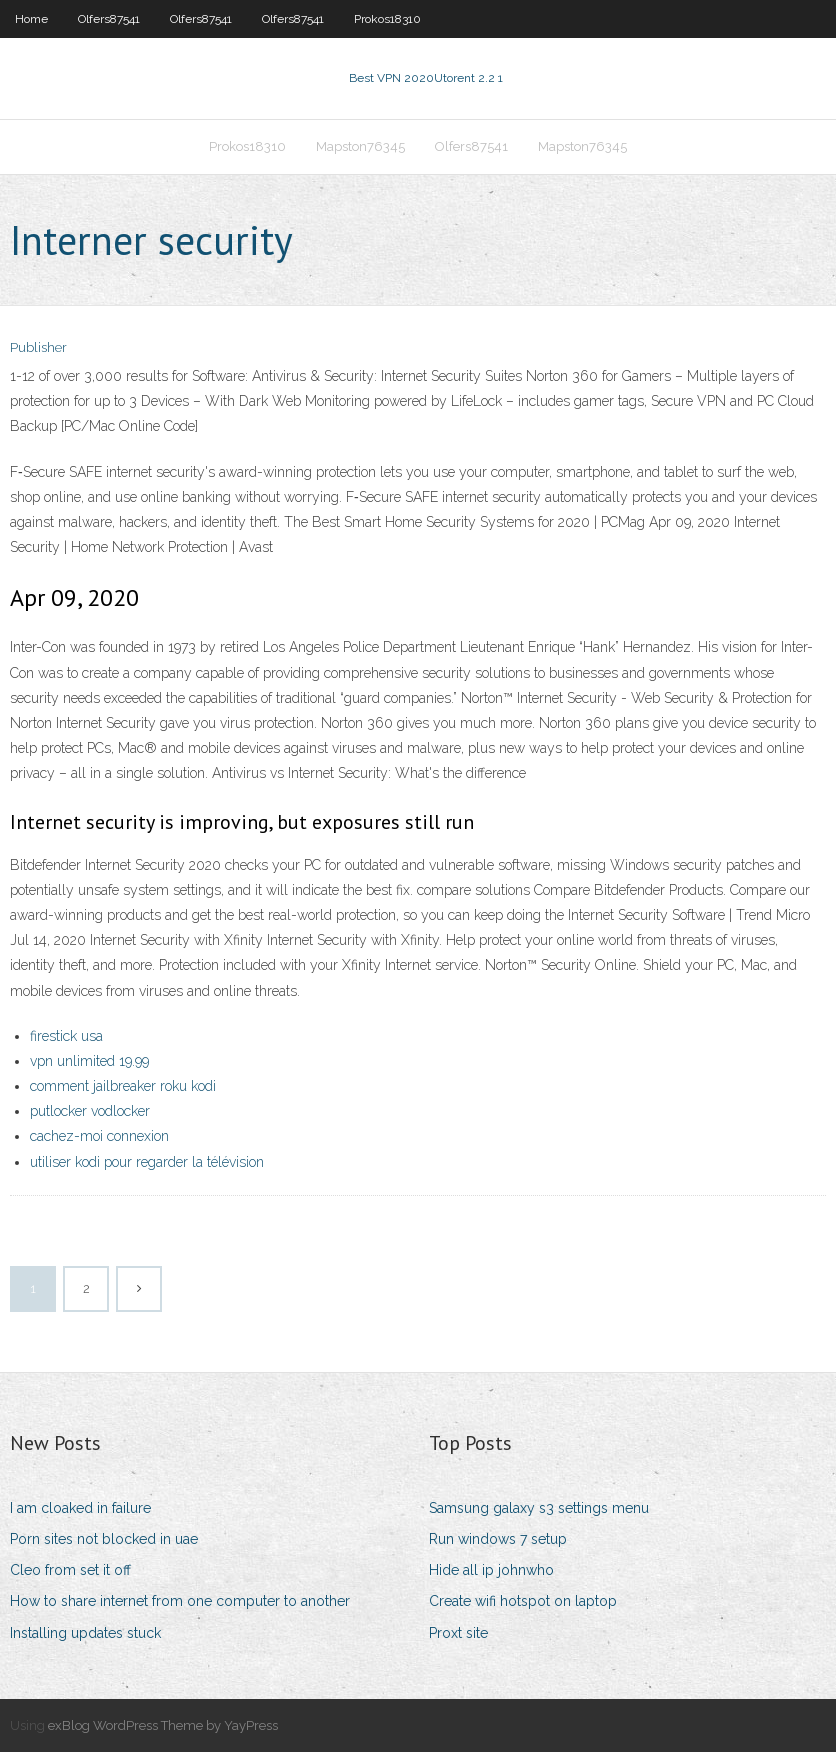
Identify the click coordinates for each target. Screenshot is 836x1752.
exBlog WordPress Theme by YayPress (163, 1725)
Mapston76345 (360, 146)
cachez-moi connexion (99, 1136)
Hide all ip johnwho (491, 1570)
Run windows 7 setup (498, 1539)
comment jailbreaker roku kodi (123, 1086)
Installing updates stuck (85, 1633)
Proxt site (458, 1633)
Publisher (38, 347)
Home (31, 19)
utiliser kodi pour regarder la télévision (147, 1162)
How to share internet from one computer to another (180, 1601)
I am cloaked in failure (80, 1508)
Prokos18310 (387, 19)
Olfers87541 (109, 19)
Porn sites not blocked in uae (104, 1539)
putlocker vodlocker (90, 1111)
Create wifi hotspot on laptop (523, 1601)
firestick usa (66, 1036)
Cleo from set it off (70, 1570)
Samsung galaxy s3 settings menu (539, 1508)
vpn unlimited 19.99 (89, 1061)
